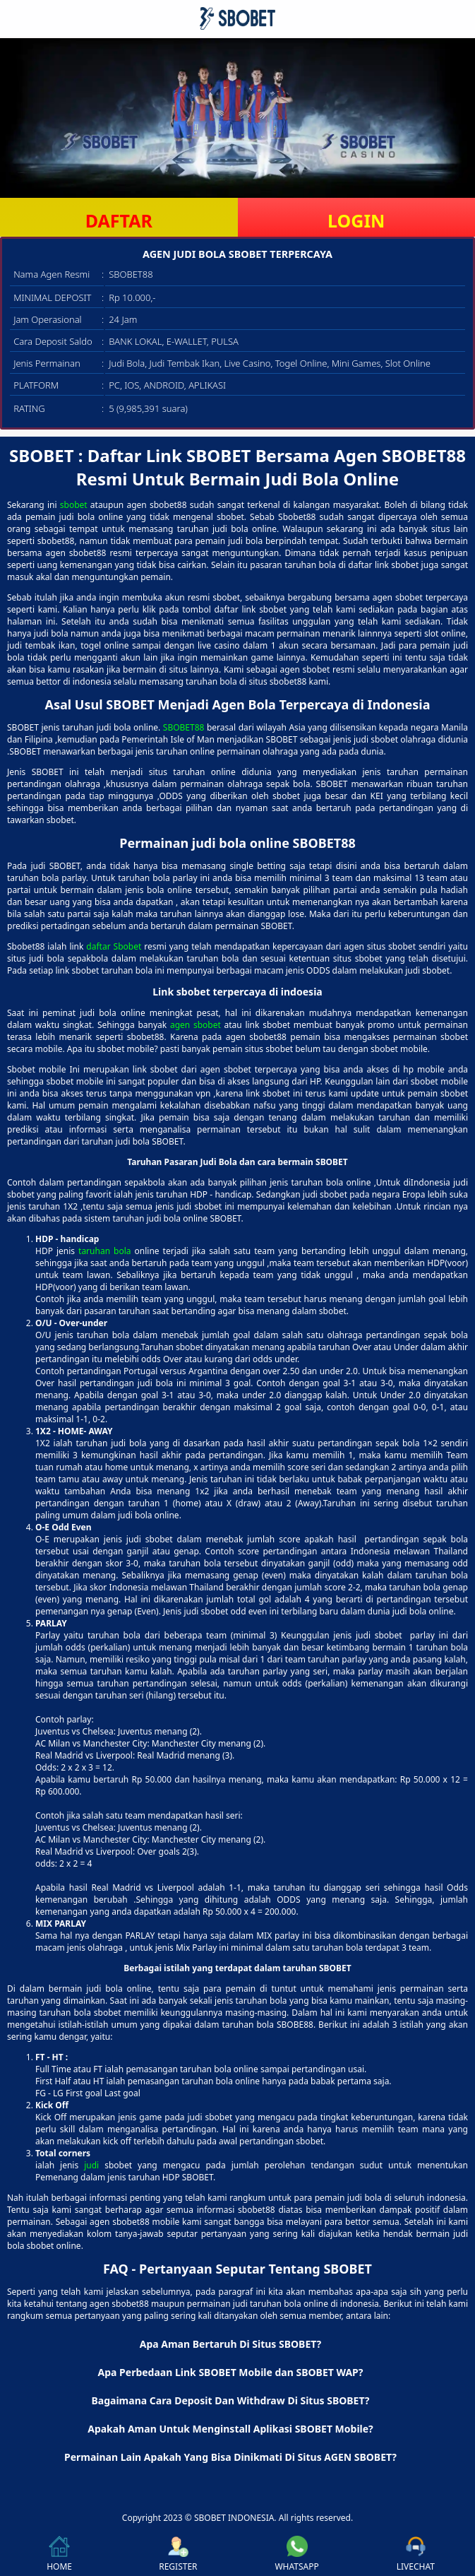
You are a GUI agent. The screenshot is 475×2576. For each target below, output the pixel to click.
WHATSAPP (296, 2554)
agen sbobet (195, 1025)
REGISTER (178, 2554)
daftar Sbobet (113, 946)
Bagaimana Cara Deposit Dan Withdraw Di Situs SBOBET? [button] (230, 2400)
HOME (59, 2554)
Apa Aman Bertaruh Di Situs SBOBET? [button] (231, 2344)
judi (91, 2165)
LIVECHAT (416, 2554)
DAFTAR (118, 220)
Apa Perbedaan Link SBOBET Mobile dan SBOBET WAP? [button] (230, 2372)
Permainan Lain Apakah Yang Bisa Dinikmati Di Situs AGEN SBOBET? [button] (230, 2457)
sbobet (74, 505)
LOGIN (356, 220)
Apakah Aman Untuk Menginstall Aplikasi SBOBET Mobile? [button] (230, 2428)
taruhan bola (104, 1251)
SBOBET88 (184, 727)
